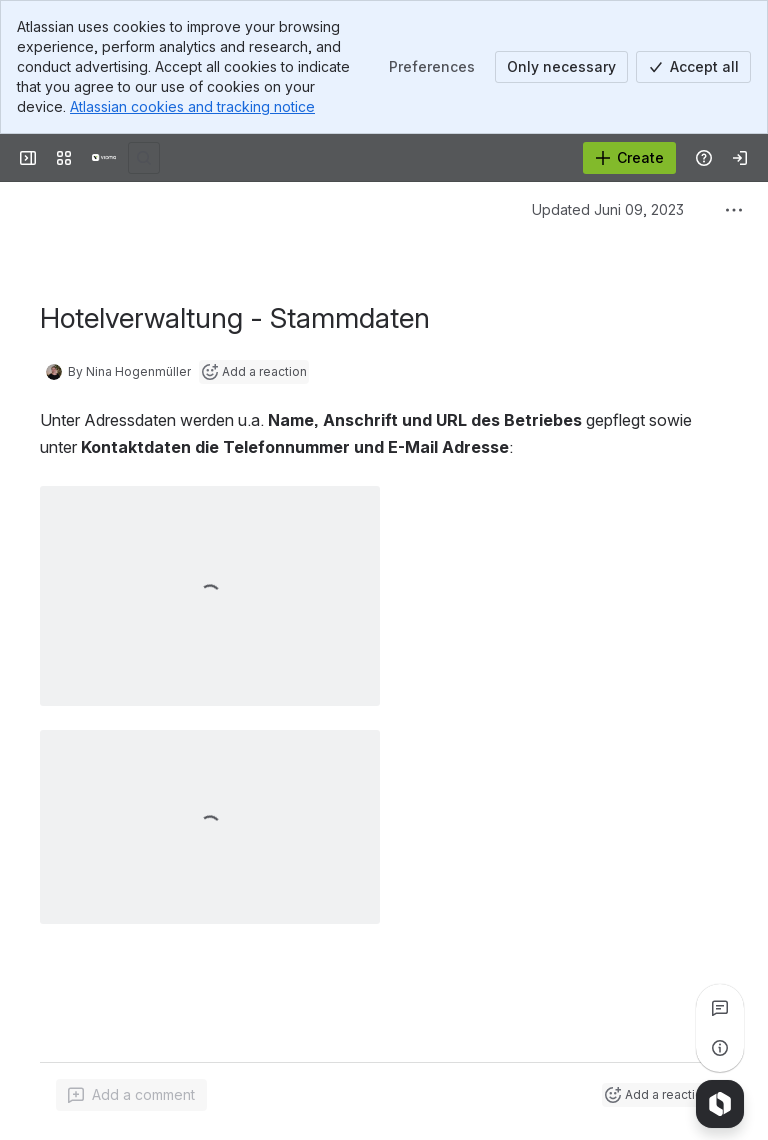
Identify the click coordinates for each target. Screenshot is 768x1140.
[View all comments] (720, 1008)
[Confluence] (104, 158)
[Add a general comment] (131, 1095)
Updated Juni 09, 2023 (608, 209)
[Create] (629, 158)
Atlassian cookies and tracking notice (192, 106)
